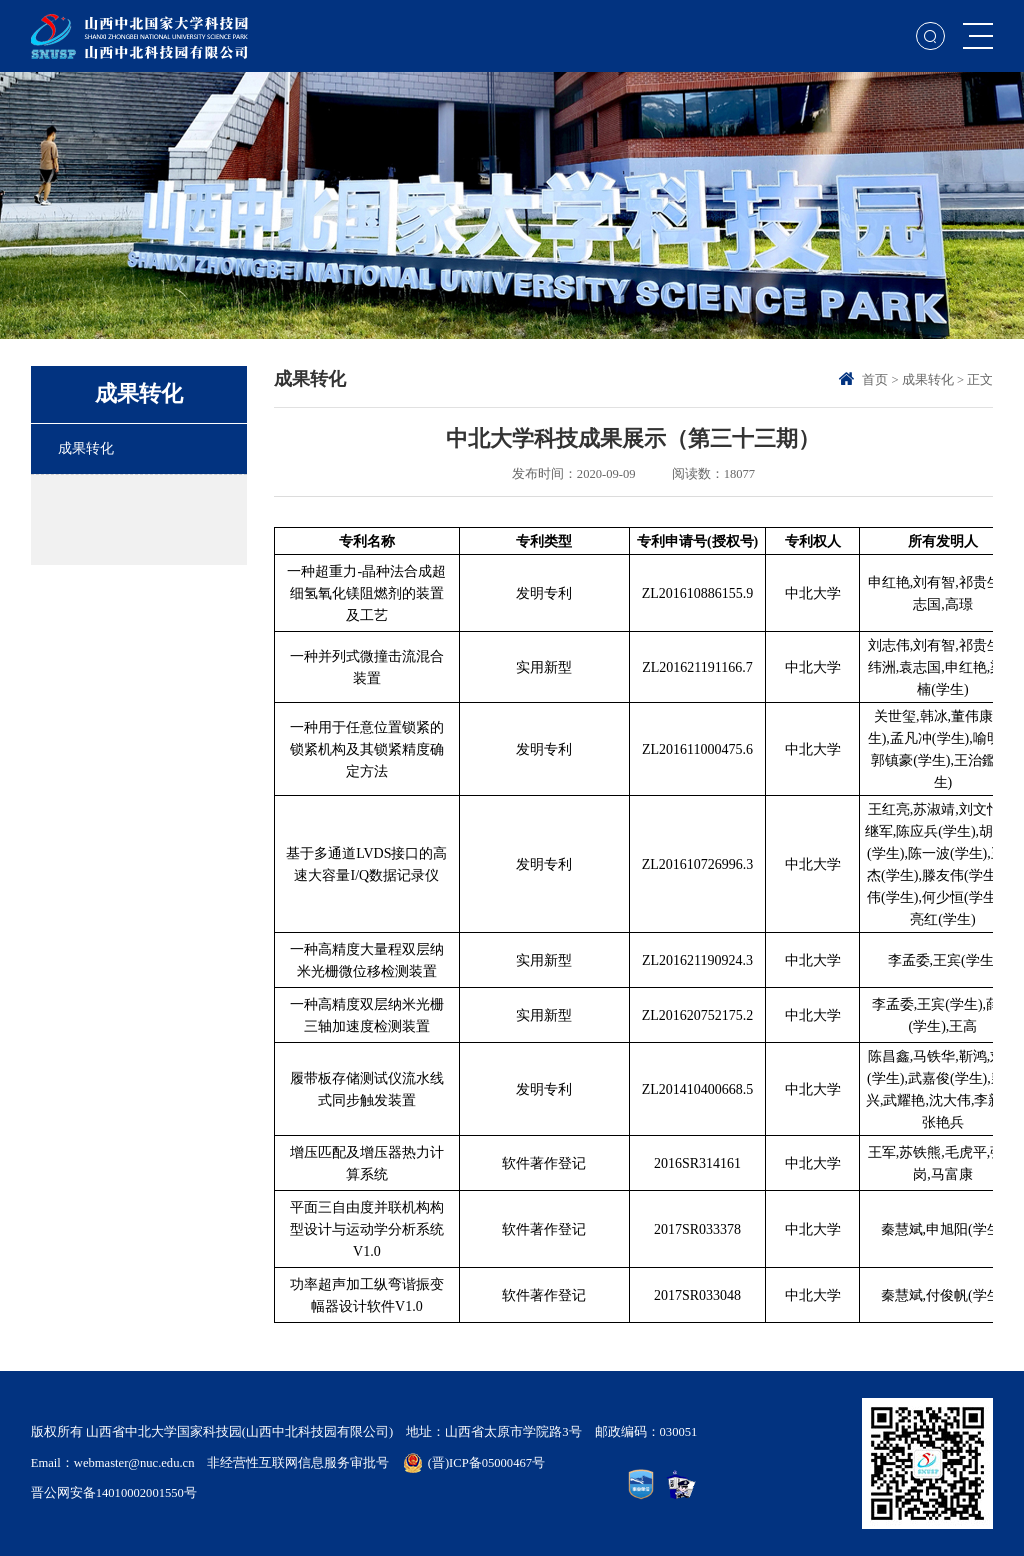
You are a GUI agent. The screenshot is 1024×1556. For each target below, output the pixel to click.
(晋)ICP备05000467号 (486, 1463)
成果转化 (928, 380)
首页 (875, 380)
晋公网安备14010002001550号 (114, 1493)
